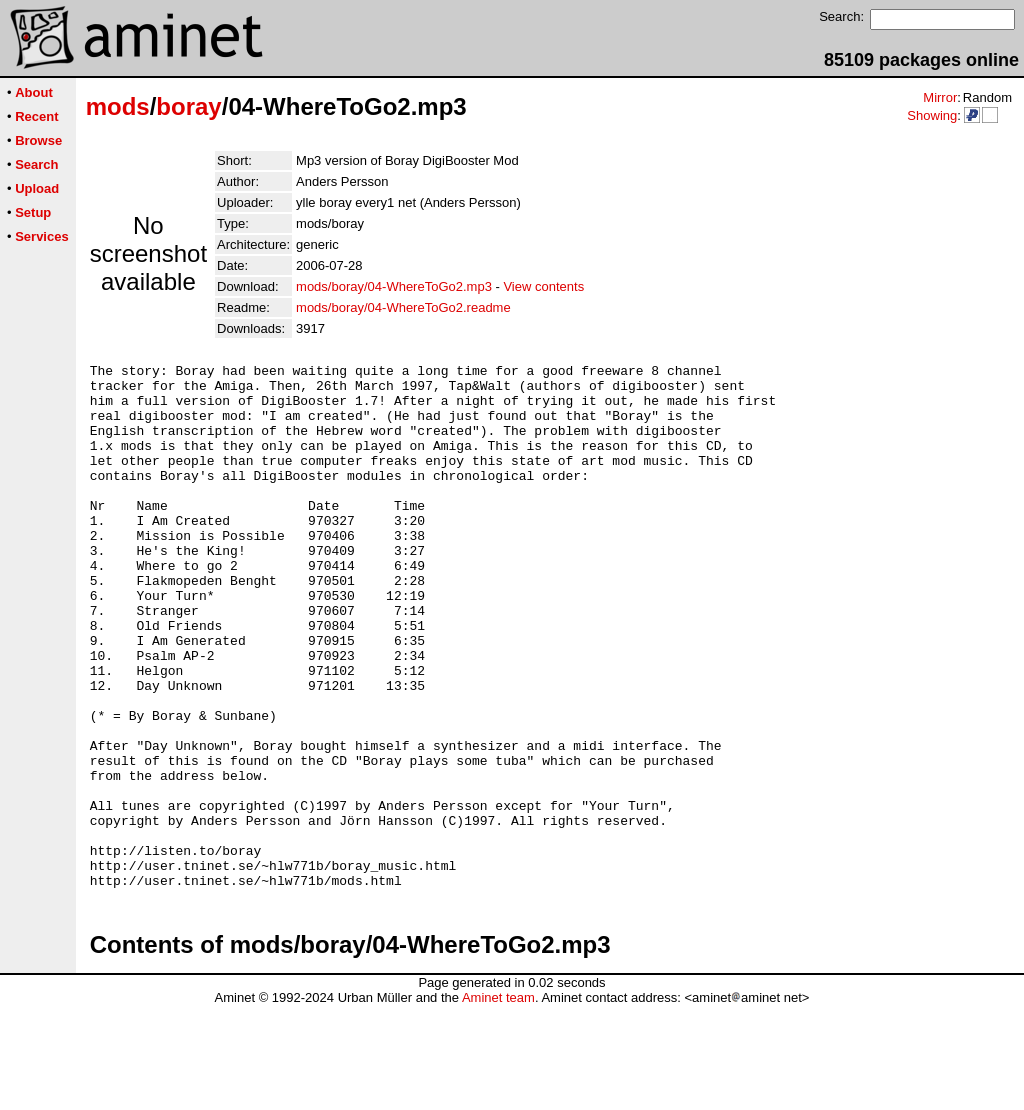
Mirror (940, 97)
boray (188, 106)
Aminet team (498, 1102)
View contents (543, 286)
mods (118, 106)
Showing (932, 115)
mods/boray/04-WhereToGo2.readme (403, 307)
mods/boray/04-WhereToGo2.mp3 (394, 286)
